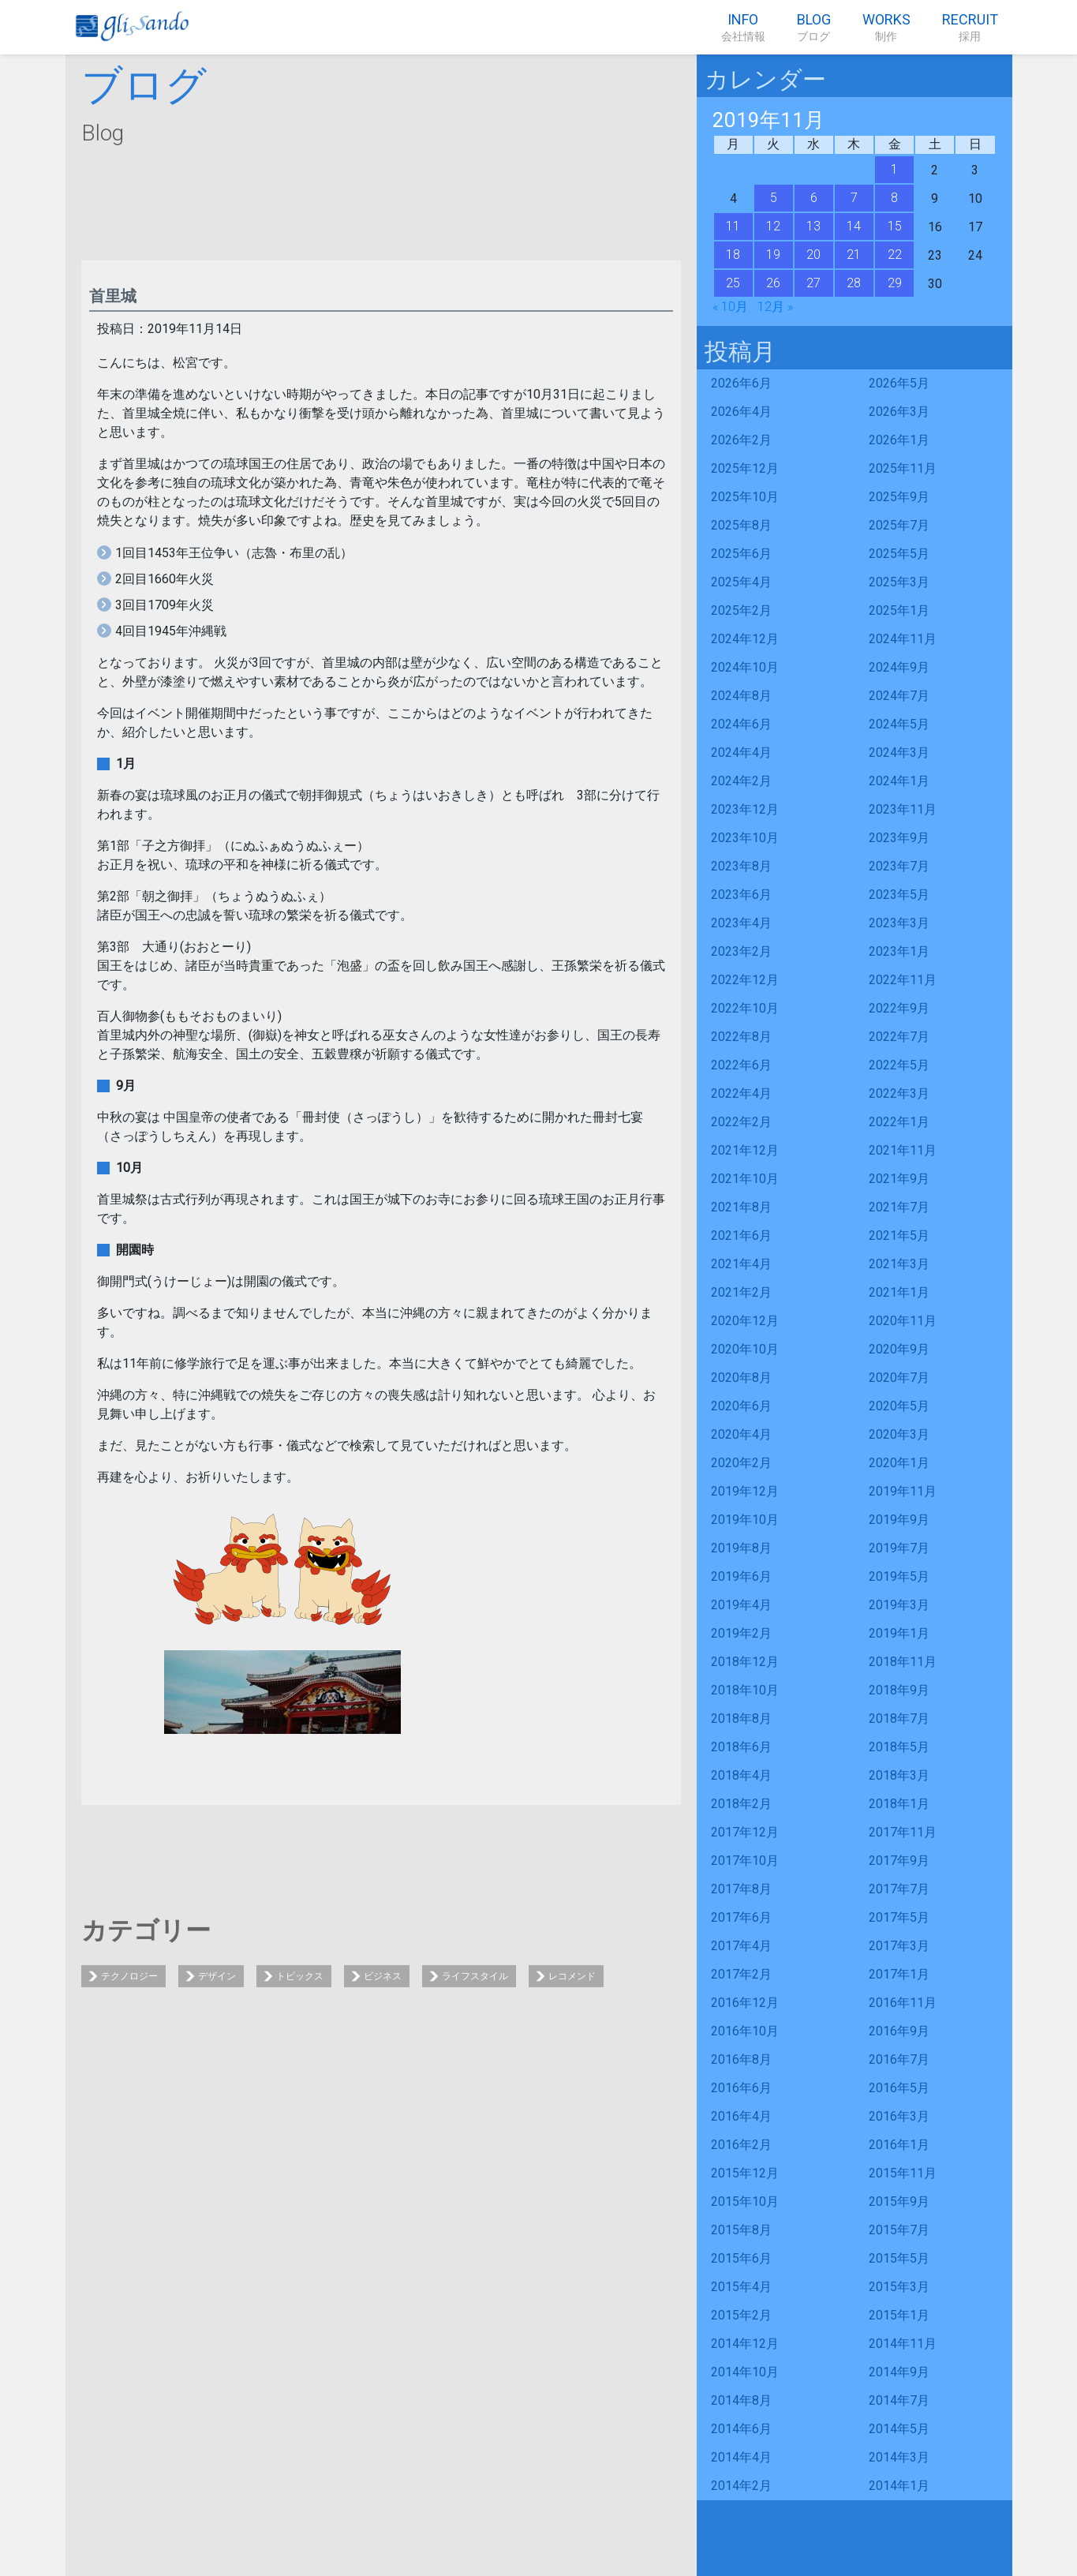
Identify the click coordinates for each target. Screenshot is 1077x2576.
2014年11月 (903, 2343)
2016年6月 (741, 2087)
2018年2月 (741, 1803)
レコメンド (572, 1976)
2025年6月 (741, 553)
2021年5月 (899, 1235)
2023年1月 (899, 951)
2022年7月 (899, 1036)
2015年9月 (899, 2201)
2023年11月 (903, 809)
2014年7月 (899, 2400)
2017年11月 (903, 1832)
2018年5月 (899, 1746)
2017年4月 (741, 1945)
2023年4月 (741, 922)
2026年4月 (741, 411)
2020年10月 (745, 1349)
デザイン (217, 1976)
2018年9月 (899, 1690)
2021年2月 (741, 1292)
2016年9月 (899, 2031)
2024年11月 (903, 638)
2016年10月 (745, 2031)
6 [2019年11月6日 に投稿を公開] (813, 197)
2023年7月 (899, 866)
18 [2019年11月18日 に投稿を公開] (733, 254)
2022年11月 (903, 979)
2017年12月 (745, 1832)
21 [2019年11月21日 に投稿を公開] (854, 254)
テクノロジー (129, 1976)
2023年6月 (741, 894)
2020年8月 (741, 1377)
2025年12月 (745, 468)
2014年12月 (745, 2343)
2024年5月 (899, 724)
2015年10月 (745, 2201)
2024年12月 (745, 638)
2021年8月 (741, 1207)
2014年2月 (741, 2485)
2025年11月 (903, 468)
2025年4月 (741, 582)
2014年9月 (899, 2371)
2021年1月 (899, 1292)
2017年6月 (741, 1917)
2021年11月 (903, 1150)
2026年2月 (741, 439)
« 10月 (730, 306)
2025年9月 (899, 496)
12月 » (775, 306)
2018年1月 (899, 1803)
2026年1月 (899, 439)
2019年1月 (899, 1633)
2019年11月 (903, 1491)
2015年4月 (741, 2286)
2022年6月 (741, 1065)
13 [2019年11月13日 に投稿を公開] (813, 226)
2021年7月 (899, 1207)
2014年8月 (741, 2400)
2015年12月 (745, 2173)
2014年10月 (745, 2371)
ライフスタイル (475, 1976)
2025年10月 (745, 496)
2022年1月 (899, 1121)
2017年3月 (899, 1945)
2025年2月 (741, 610)
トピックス (299, 1976)
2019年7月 (899, 1548)
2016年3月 (899, 2116)
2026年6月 (741, 383)
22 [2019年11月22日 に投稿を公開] (895, 254)
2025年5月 (899, 553)
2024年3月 (899, 752)
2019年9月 (899, 1519)
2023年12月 (745, 809)
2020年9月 (899, 1349)
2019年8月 (741, 1548)
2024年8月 (741, 695)
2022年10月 (745, 1008)
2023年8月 (741, 866)
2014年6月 (741, 2428)
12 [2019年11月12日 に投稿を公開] (773, 226)
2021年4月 (741, 1263)
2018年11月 (903, 1661)
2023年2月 (741, 951)
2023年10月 (745, 837)
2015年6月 (741, 2258)
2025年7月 (899, 525)
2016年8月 (741, 2059)
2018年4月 (741, 1775)
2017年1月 (899, 1974)
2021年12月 (745, 1150)
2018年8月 (741, 1718)
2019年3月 (899, 1604)
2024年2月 (741, 780)
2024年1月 (899, 780)
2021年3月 (899, 1263)
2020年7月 (899, 1377)
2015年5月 (899, 2258)
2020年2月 (741, 1462)
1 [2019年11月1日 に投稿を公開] (894, 169)
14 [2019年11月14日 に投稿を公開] (854, 226)
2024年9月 (899, 667)
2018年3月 (899, 1775)
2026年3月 (899, 411)
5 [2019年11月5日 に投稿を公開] (773, 197)
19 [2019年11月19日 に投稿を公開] (773, 254)
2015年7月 (899, 2229)
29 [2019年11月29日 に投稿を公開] (895, 282)
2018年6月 (741, 1746)
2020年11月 (903, 1320)
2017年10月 (745, 1860)
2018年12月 (745, 1661)
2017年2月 (741, 1974)
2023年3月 (899, 922)
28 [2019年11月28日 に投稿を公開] (854, 282)
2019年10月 (745, 1519)
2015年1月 (899, 2315)
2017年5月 (899, 1917)
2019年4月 (741, 1604)
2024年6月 (741, 724)
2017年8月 (741, 1888)
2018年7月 (899, 1718)
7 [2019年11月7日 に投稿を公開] (854, 197)
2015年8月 (741, 2229)
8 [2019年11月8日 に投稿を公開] (894, 197)
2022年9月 (899, 1008)
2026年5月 (899, 383)
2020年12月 (745, 1320)
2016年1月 (899, 2144)
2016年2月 (741, 2144)
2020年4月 (741, 1434)
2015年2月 (741, 2315)
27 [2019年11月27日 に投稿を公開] (813, 282)
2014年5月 (899, 2428)
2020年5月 (899, 1405)
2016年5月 (899, 2087)
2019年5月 (899, 1576)
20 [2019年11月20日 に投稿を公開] (813, 254)
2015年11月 (903, 2173)
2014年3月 (899, 2457)
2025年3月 (899, 582)
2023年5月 (899, 894)
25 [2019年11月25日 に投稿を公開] (733, 282)
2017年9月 (899, 1860)
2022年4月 (741, 1093)
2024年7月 (899, 695)
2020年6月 (741, 1405)
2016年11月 (903, 2002)
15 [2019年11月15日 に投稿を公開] (895, 226)
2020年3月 (899, 1434)
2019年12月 (745, 1491)
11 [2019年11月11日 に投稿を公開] (733, 226)
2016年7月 (899, 2059)
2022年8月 (741, 1036)
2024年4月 (741, 752)
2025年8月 (741, 525)
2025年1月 (899, 610)
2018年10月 (745, 1690)
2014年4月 (741, 2457)
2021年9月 (899, 1178)
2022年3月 (899, 1093)
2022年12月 (745, 979)
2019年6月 (741, 1576)
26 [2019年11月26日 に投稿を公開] (773, 282)
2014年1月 (899, 2485)
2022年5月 (899, 1065)
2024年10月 (745, 667)
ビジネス (383, 1976)
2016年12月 (745, 2002)
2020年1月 (899, 1462)
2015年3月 (899, 2286)
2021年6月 (741, 1235)
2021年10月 (745, 1178)
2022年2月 (741, 1121)
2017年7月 (899, 1888)
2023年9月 (899, 837)
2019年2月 (741, 1633)
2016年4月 (741, 2116)
